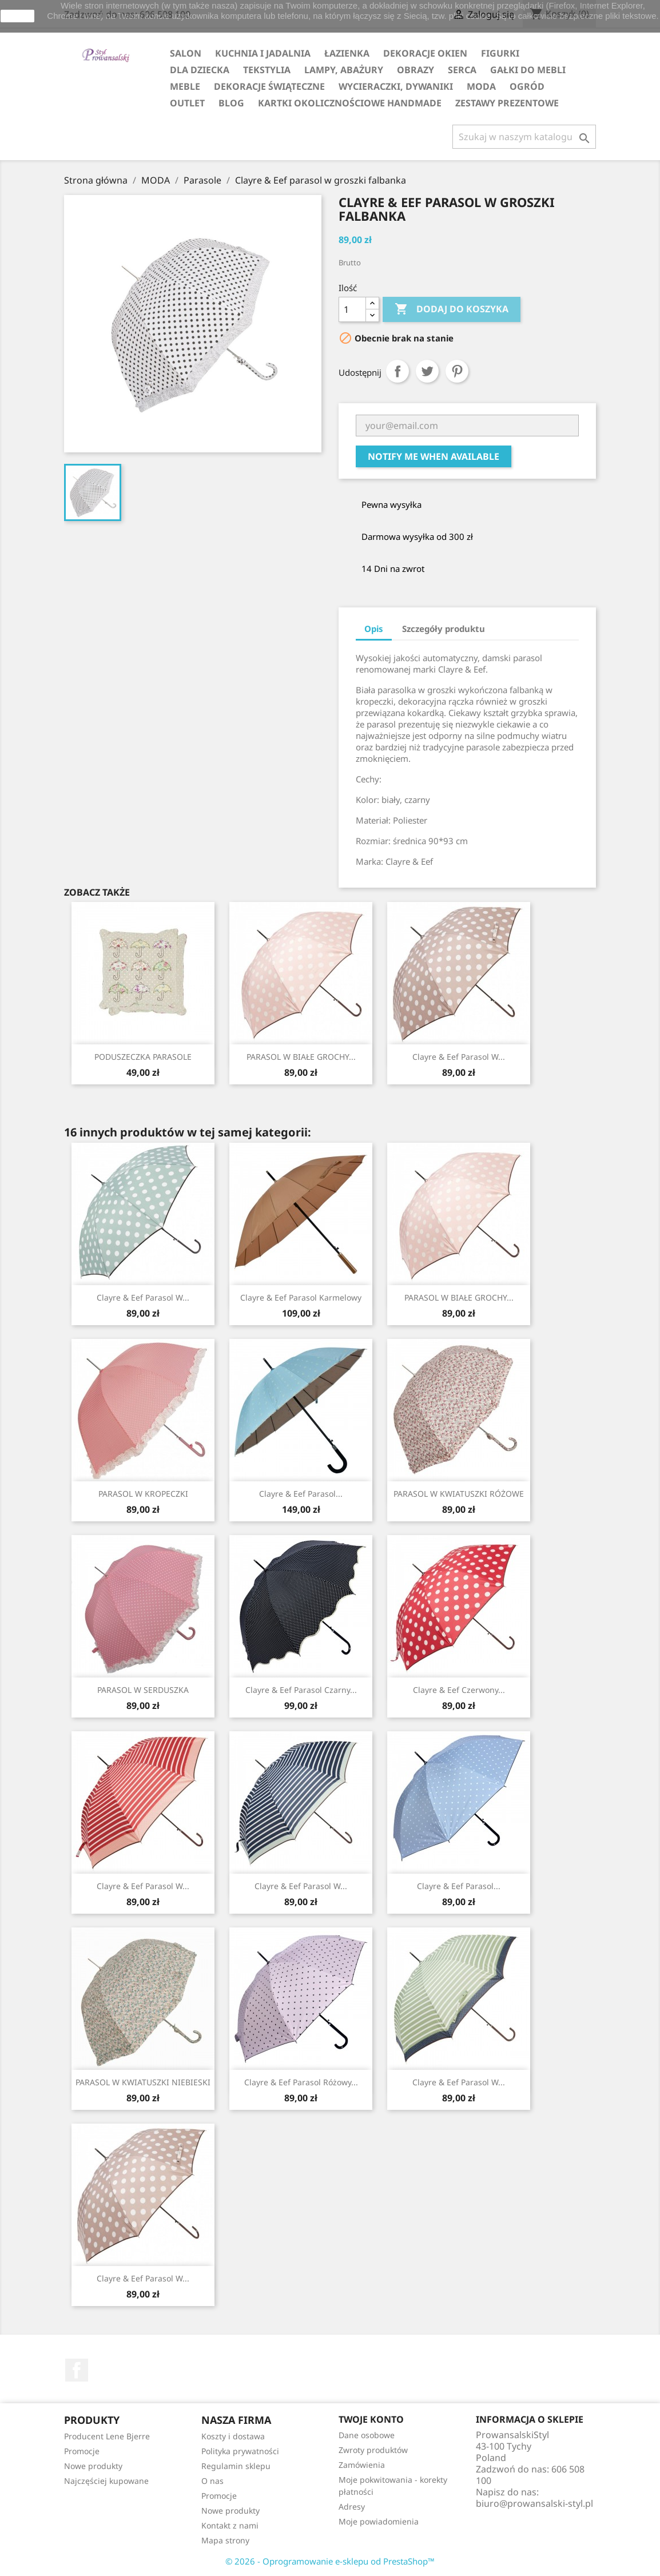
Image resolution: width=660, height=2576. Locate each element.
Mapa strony (225, 2540)
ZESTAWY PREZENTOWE (507, 103)
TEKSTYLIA (267, 69)
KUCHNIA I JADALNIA (263, 53)
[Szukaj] (524, 137)
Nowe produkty (93, 2465)
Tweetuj (427, 371)
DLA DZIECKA (199, 69)
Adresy (352, 2506)
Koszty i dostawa (233, 2436)
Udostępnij (397, 371)
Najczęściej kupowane (106, 2480)
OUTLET (187, 103)
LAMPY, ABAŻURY (343, 69)
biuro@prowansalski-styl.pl (534, 2503)
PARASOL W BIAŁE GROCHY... (301, 1056)
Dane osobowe (367, 2435)
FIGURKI (500, 53)
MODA (481, 86)
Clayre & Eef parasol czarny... (301, 1689)
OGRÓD (527, 86)
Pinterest (457, 371)
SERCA (462, 69)
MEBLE (185, 86)
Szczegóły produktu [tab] (443, 628)
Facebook (76, 2370)
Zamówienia (362, 2464)
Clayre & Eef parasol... (301, 1493)
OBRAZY (415, 69)
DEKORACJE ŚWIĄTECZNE (269, 86)
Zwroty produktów (373, 2449)
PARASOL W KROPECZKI (143, 1493)
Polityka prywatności (240, 2451)
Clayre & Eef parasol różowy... (301, 2082)
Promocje (82, 2451)
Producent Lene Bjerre (107, 2436)
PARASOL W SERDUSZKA (143, 1689)
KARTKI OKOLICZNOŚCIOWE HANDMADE (350, 103)
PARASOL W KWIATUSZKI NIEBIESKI (142, 2082)
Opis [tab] (373, 628)
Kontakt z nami (230, 2525)
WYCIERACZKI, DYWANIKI (396, 86)
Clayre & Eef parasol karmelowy (300, 1297)
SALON (185, 53)
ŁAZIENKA (346, 53)
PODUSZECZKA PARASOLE (143, 1056)
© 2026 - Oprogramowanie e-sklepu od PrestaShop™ (330, 2561)
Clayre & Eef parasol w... (458, 1056)
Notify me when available (433, 456)
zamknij (17, 16)
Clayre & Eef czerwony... (459, 1689)
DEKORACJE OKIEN (425, 53)
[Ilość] (352, 309)
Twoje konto (371, 2419)
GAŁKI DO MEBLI (528, 69)
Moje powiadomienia (379, 2521)
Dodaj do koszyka (451, 309)
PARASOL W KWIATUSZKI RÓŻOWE (458, 1493)
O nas (212, 2480)
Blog (231, 103)
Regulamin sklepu (236, 2465)
